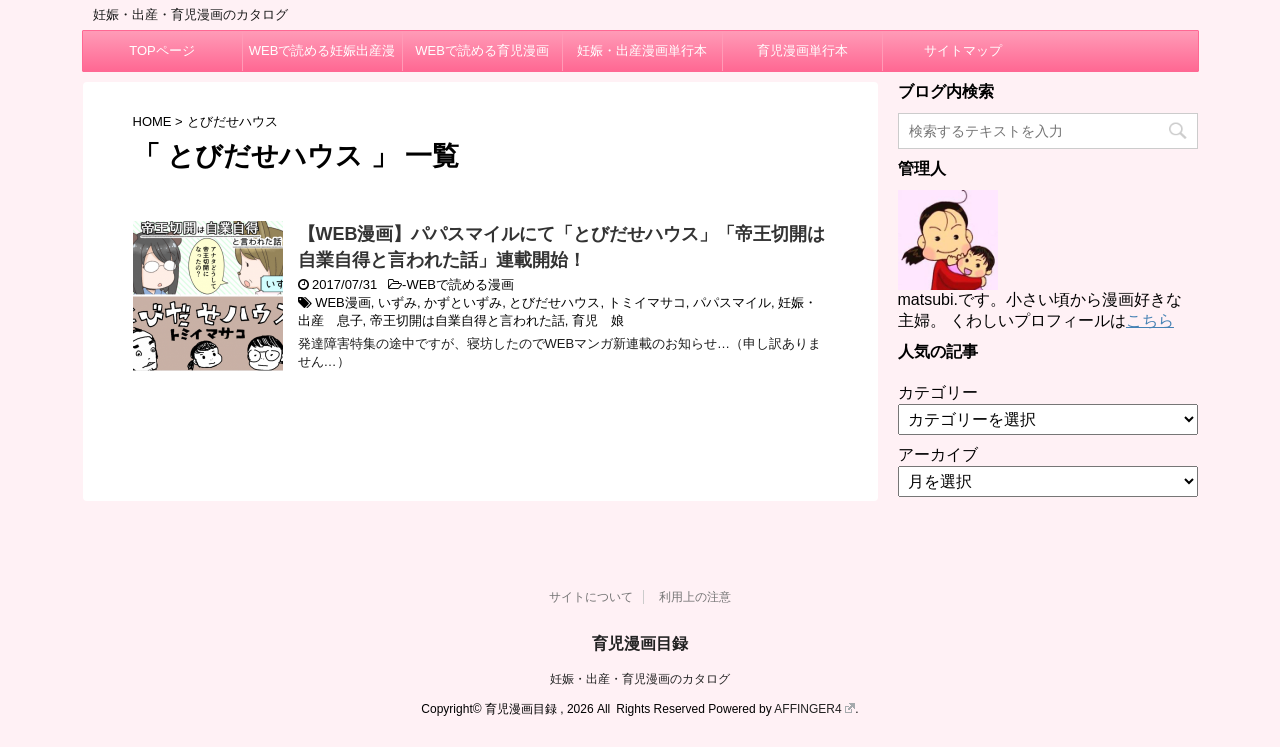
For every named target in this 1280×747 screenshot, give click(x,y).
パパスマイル (732, 302)
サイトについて (591, 597)
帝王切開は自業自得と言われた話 (467, 320)
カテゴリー (938, 392)
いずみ (397, 302)
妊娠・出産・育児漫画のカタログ (640, 679)
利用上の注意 (695, 597)
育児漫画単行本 (802, 50)
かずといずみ (463, 302)
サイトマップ (963, 50)
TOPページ (162, 50)
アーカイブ (938, 454)
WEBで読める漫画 (460, 284)
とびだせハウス (554, 302)
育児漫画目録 (640, 643)
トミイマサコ (647, 302)
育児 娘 (598, 320)
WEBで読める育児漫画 (482, 50)
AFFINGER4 (814, 709)
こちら (1150, 320)
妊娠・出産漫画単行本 (642, 50)
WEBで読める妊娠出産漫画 (322, 57)
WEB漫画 (343, 302)
